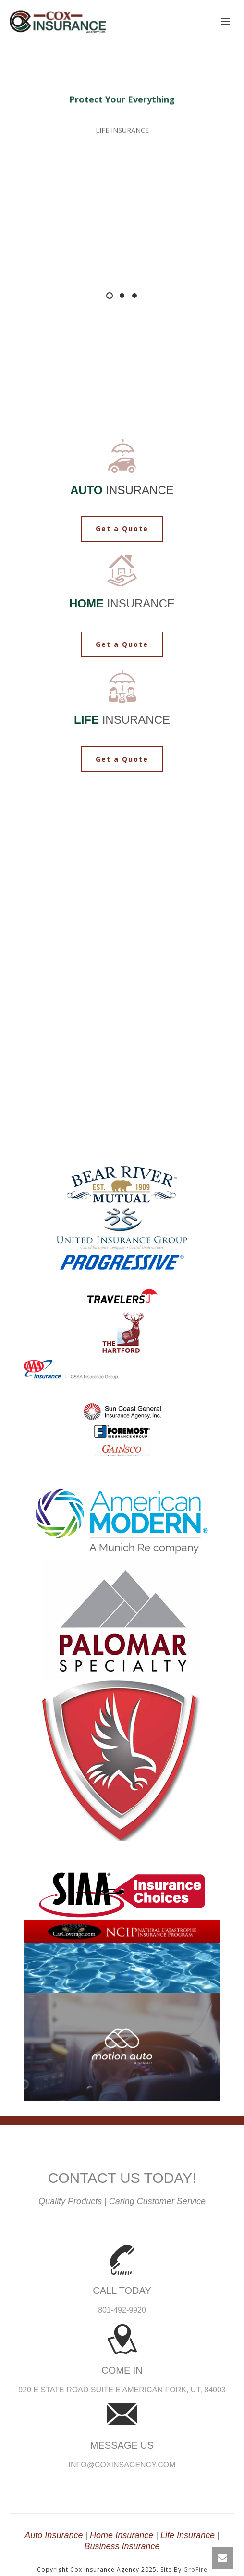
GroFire (195, 2569)
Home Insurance (121, 2535)
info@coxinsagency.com (121, 2465)
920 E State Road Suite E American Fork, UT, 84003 (122, 2390)
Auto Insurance (53, 2535)
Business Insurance (121, 2546)
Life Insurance (187, 2535)
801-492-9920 (122, 2310)
